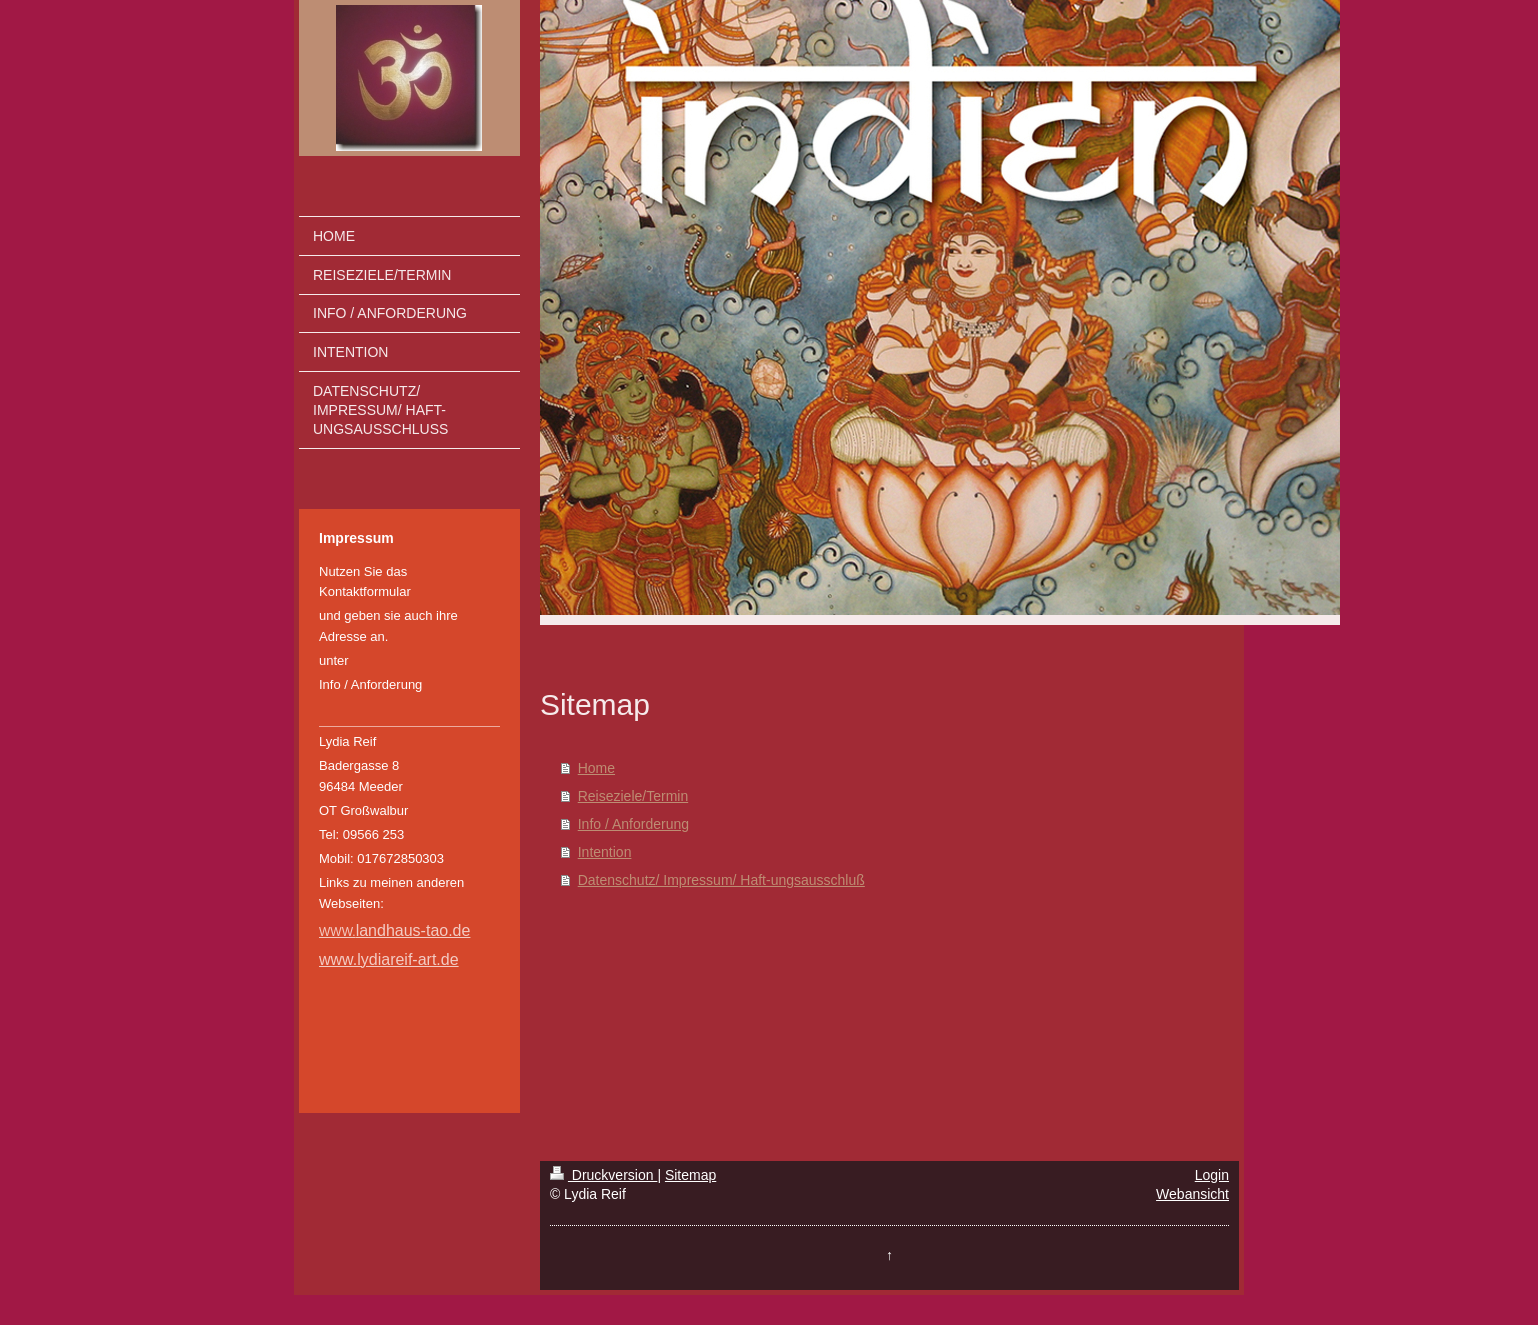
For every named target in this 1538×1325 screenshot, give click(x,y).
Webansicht (1192, 1194)
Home (596, 768)
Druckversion (603, 1175)
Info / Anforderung (633, 824)
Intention (605, 852)
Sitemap (690, 1175)
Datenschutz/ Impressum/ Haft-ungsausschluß (721, 880)
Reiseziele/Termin (633, 796)
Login (1212, 1175)
